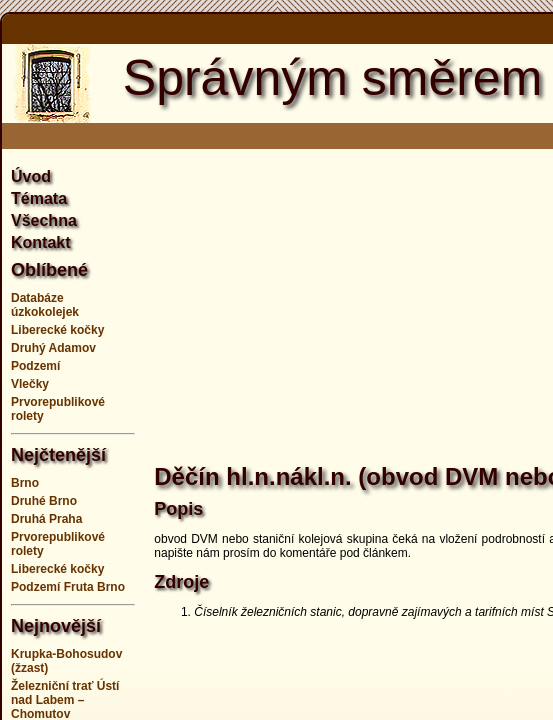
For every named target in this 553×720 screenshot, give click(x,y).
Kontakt (41, 242)
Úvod (31, 176)
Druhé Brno (44, 501)
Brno (25, 483)
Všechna (44, 220)
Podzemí (35, 366)
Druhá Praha (46, 519)
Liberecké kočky (57, 330)
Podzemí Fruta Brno (68, 587)
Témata (39, 198)
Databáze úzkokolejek (45, 305)
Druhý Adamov (53, 348)
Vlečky (30, 384)
